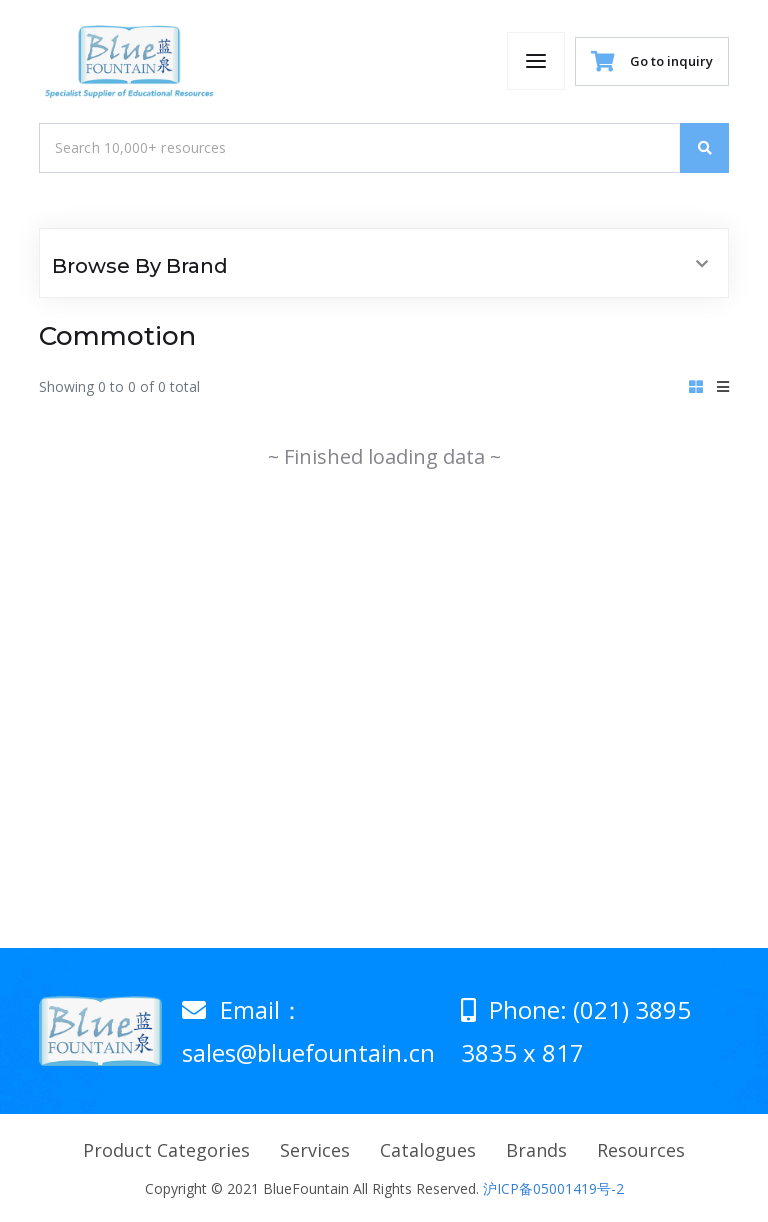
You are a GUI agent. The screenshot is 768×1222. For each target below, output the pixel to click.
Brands (536, 1150)
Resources (641, 1150)
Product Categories (166, 1150)
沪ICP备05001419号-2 (553, 1188)
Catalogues (428, 1150)
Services (315, 1150)
